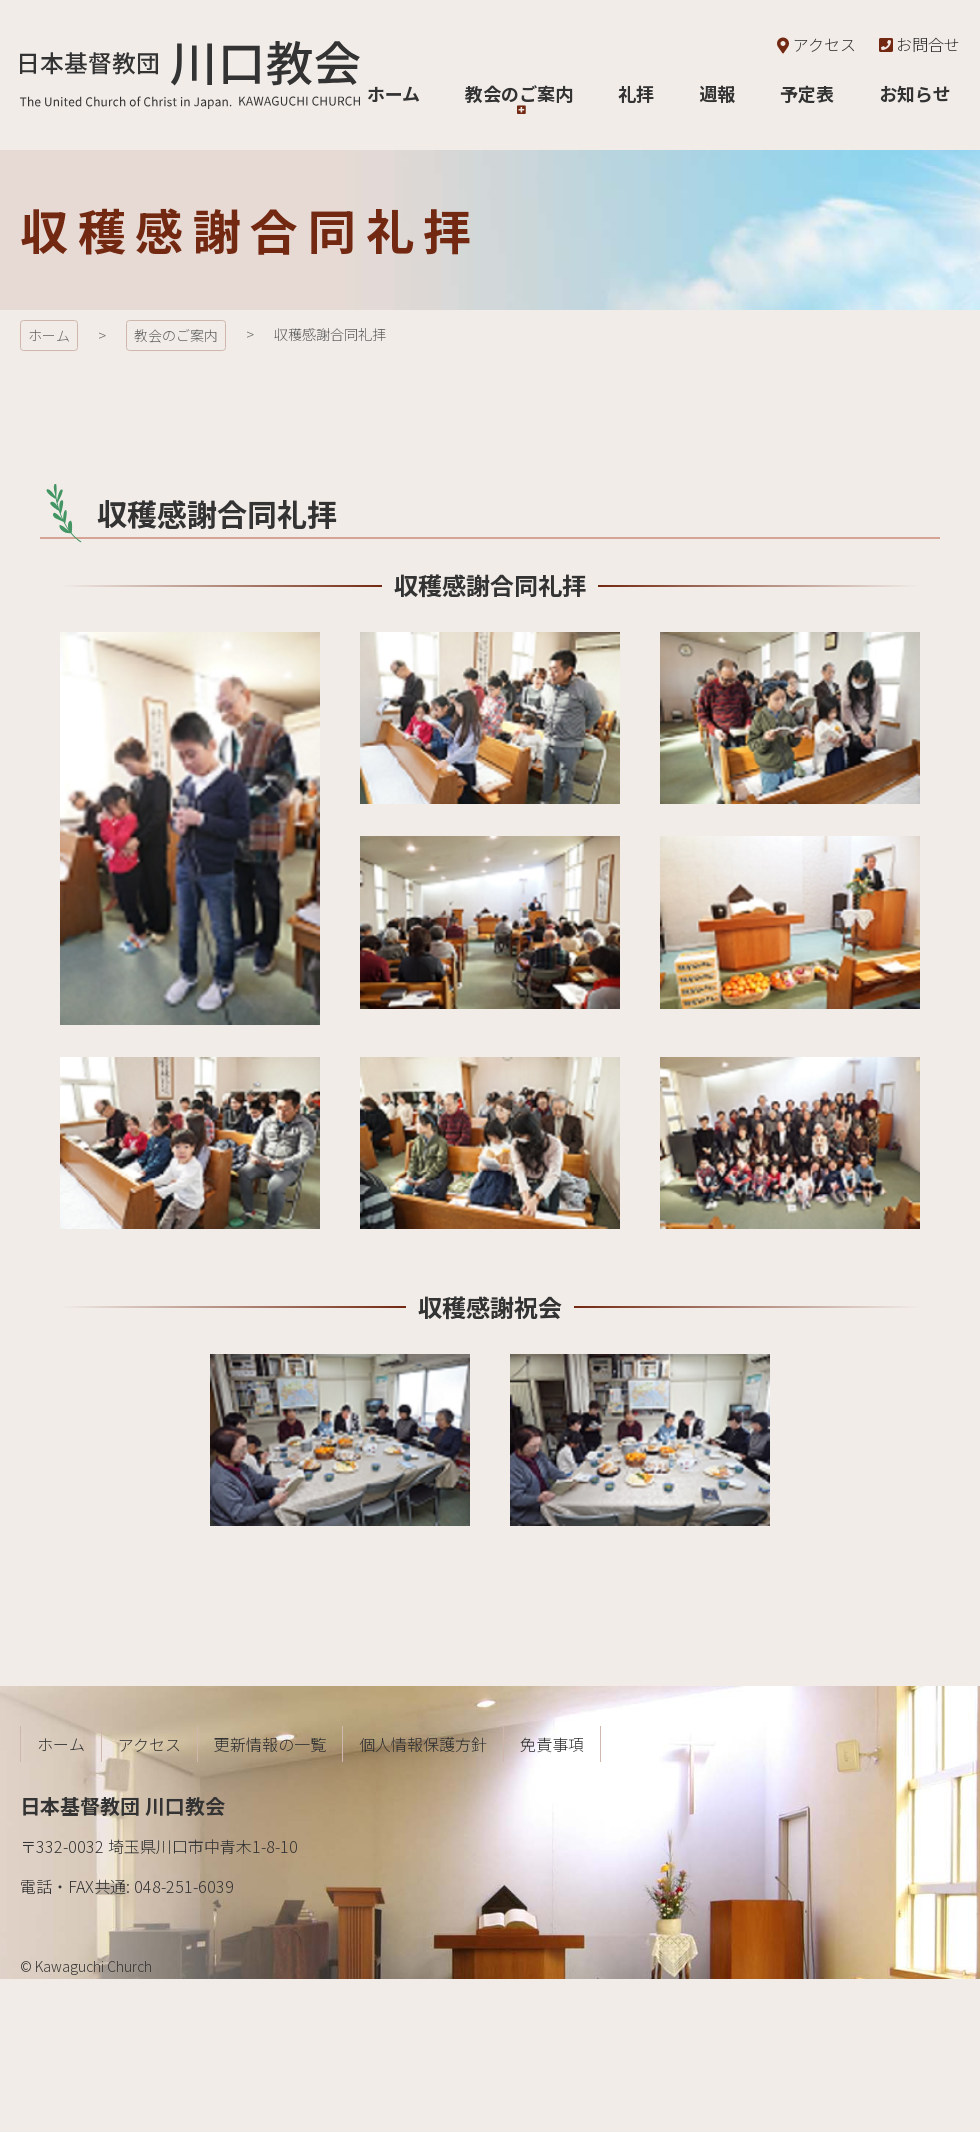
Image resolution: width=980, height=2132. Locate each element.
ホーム (49, 335)
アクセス (814, 44)
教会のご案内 (176, 335)
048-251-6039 (184, 1886)
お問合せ (918, 44)
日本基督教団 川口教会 (190, 75)
